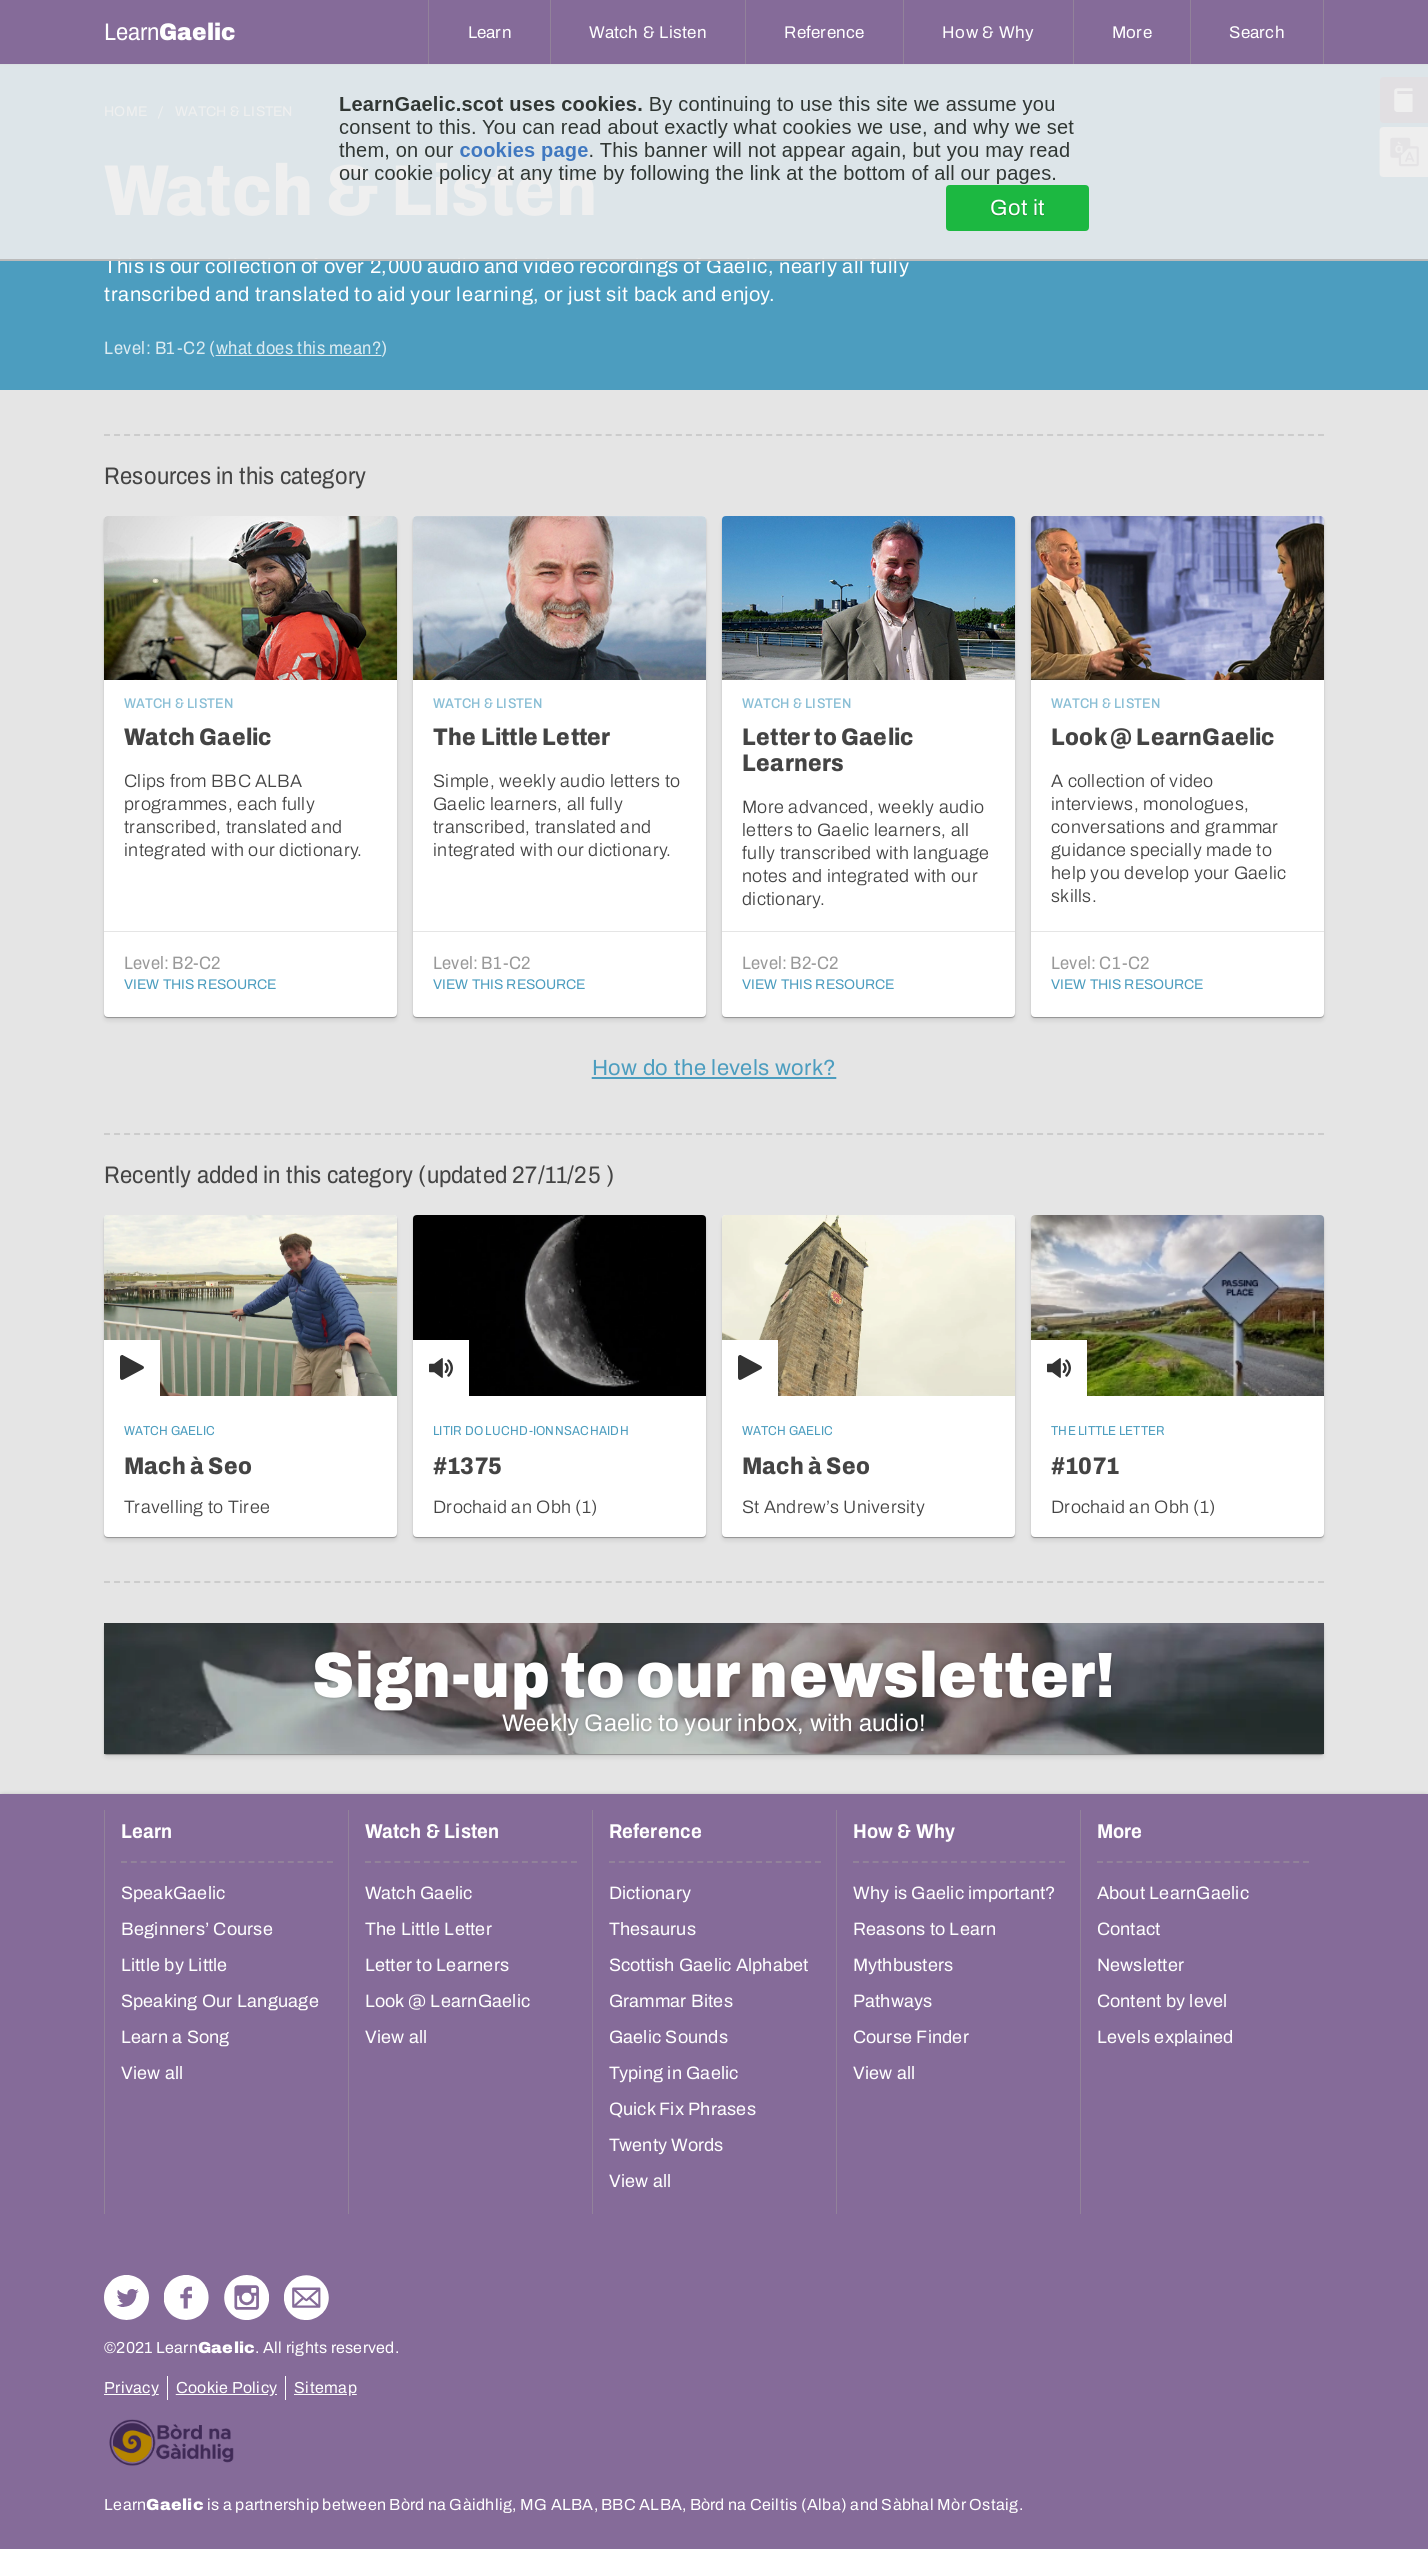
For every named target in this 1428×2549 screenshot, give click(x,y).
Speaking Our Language (220, 2001)
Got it (1017, 208)
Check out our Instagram (246, 2297)
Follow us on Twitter (126, 2297)
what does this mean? (299, 348)
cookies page (523, 150)
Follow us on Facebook (186, 2297)
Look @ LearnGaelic (448, 2001)
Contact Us (306, 2297)
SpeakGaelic (173, 1893)
